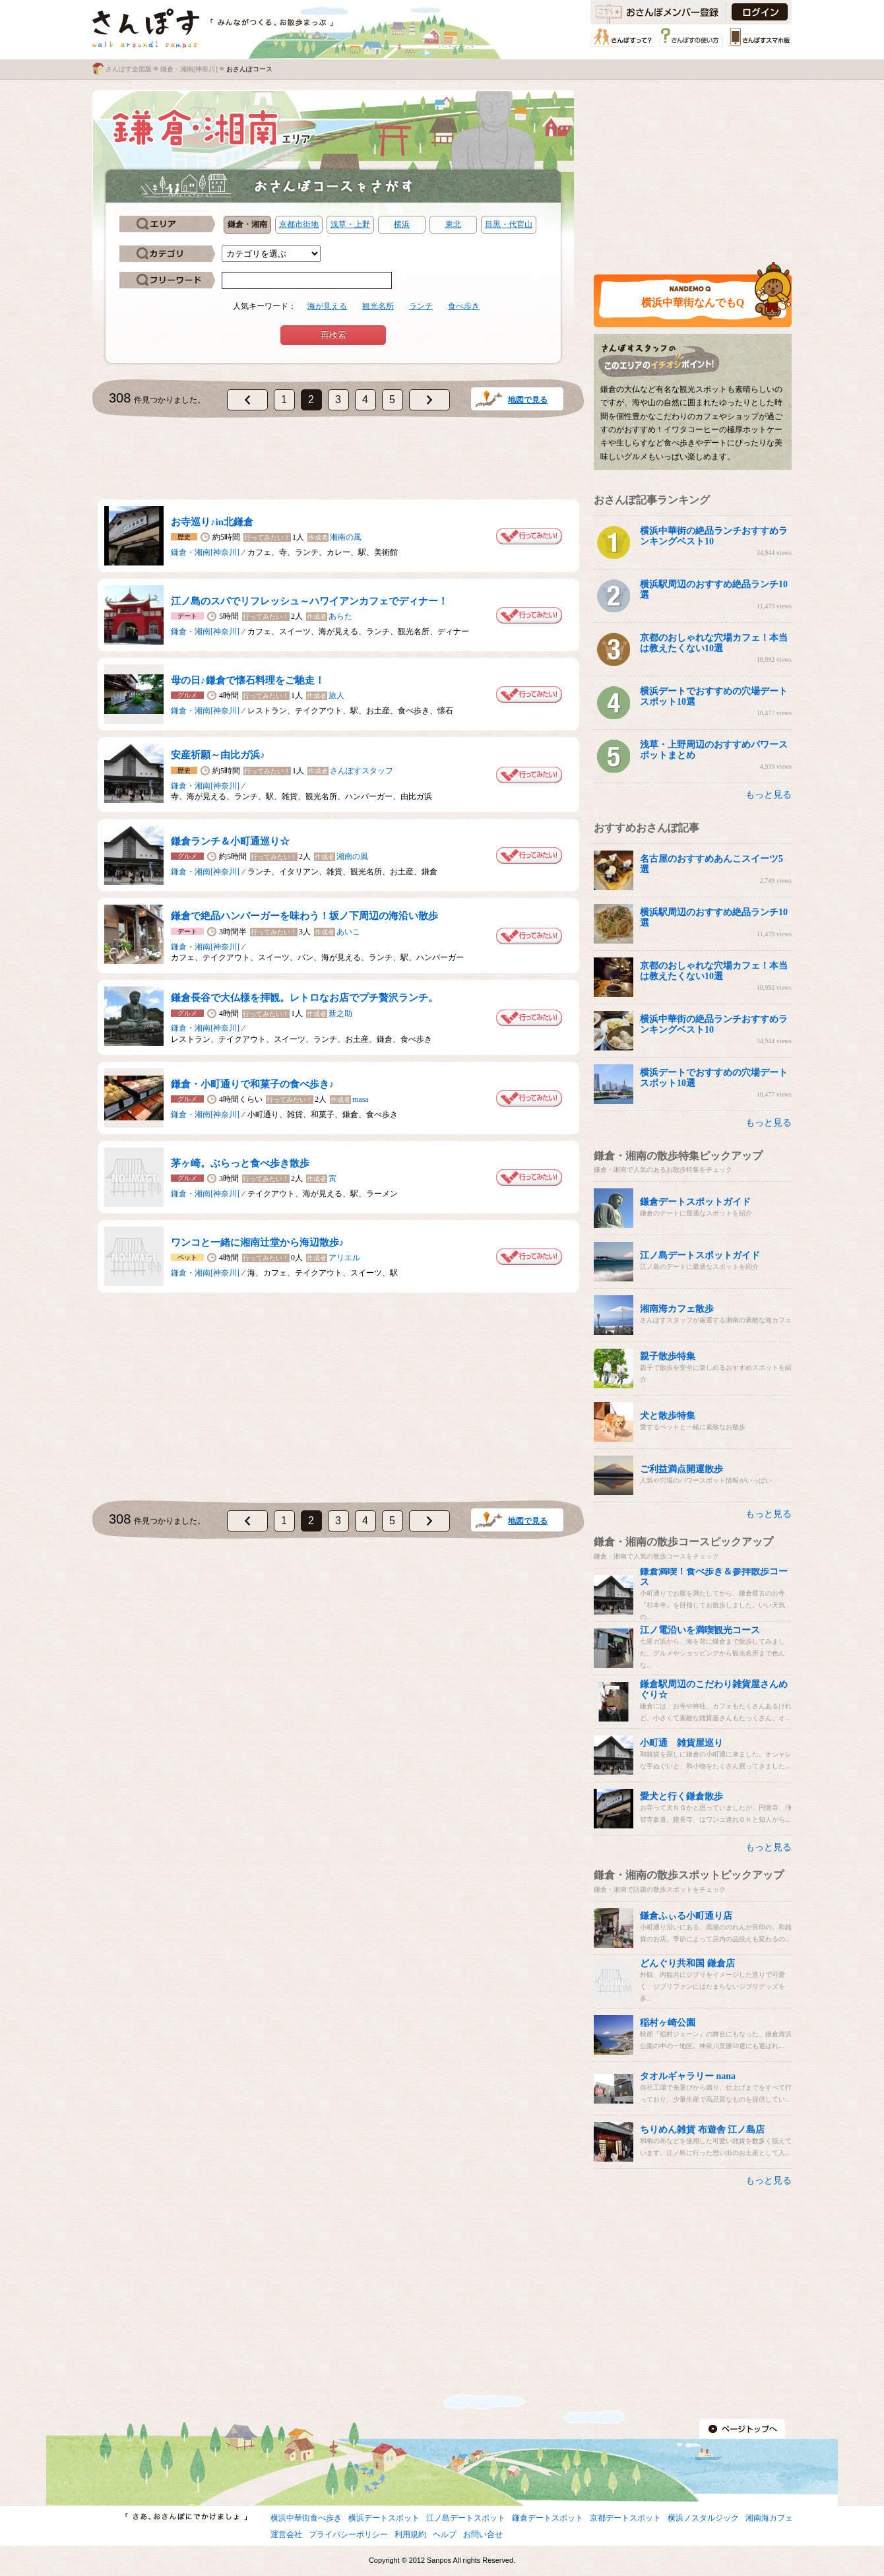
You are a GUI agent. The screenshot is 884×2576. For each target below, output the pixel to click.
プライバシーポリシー (348, 2534)
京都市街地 (299, 224)
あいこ (348, 931)
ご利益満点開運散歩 (681, 1469)
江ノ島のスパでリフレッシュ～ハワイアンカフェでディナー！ (309, 601)
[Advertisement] (338, 460)
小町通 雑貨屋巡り (681, 1743)
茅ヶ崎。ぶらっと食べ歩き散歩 (240, 1163)
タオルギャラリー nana (688, 2076)
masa (360, 1099)
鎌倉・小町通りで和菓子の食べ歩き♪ (252, 1084)
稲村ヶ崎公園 (667, 2023)
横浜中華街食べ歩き (306, 2518)
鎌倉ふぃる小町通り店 (686, 1916)
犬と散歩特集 (667, 1416)
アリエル (344, 1257)
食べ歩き (464, 306)
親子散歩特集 (667, 1356)
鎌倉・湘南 (247, 224)
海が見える (327, 306)
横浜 (402, 224)
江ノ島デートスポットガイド (700, 1255)
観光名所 (378, 306)
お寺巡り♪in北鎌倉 (212, 522)
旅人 (336, 695)
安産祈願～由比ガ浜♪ (218, 755)
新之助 (340, 1013)
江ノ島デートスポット (465, 2518)
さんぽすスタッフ (361, 770)
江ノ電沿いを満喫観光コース (700, 1630)
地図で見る (528, 399)
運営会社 (286, 2534)
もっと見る (768, 795)
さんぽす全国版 (129, 69)
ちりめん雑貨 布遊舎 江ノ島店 (702, 2130)
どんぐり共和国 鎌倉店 (687, 1963)
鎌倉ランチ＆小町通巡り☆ (230, 841)
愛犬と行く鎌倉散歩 (681, 1796)
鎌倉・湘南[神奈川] (189, 69)
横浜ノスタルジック (703, 2518)
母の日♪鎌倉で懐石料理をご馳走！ (248, 680)
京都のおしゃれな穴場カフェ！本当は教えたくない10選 (714, 643)
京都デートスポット (625, 2518)
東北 (453, 224)
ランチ (421, 306)
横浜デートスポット (384, 2518)
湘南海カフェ (769, 2518)
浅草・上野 (350, 224)
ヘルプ (445, 2534)
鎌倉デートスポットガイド (695, 1202)
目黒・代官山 (508, 224)
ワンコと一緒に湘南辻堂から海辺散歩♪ (257, 1242)
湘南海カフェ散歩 (677, 1309)
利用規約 (410, 2534)
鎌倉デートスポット (547, 2518)
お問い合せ (483, 2534)
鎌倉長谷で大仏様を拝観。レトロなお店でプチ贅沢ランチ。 (304, 997)
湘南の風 (346, 537)
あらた (340, 616)
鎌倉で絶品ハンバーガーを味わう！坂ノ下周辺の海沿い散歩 (304, 916)
